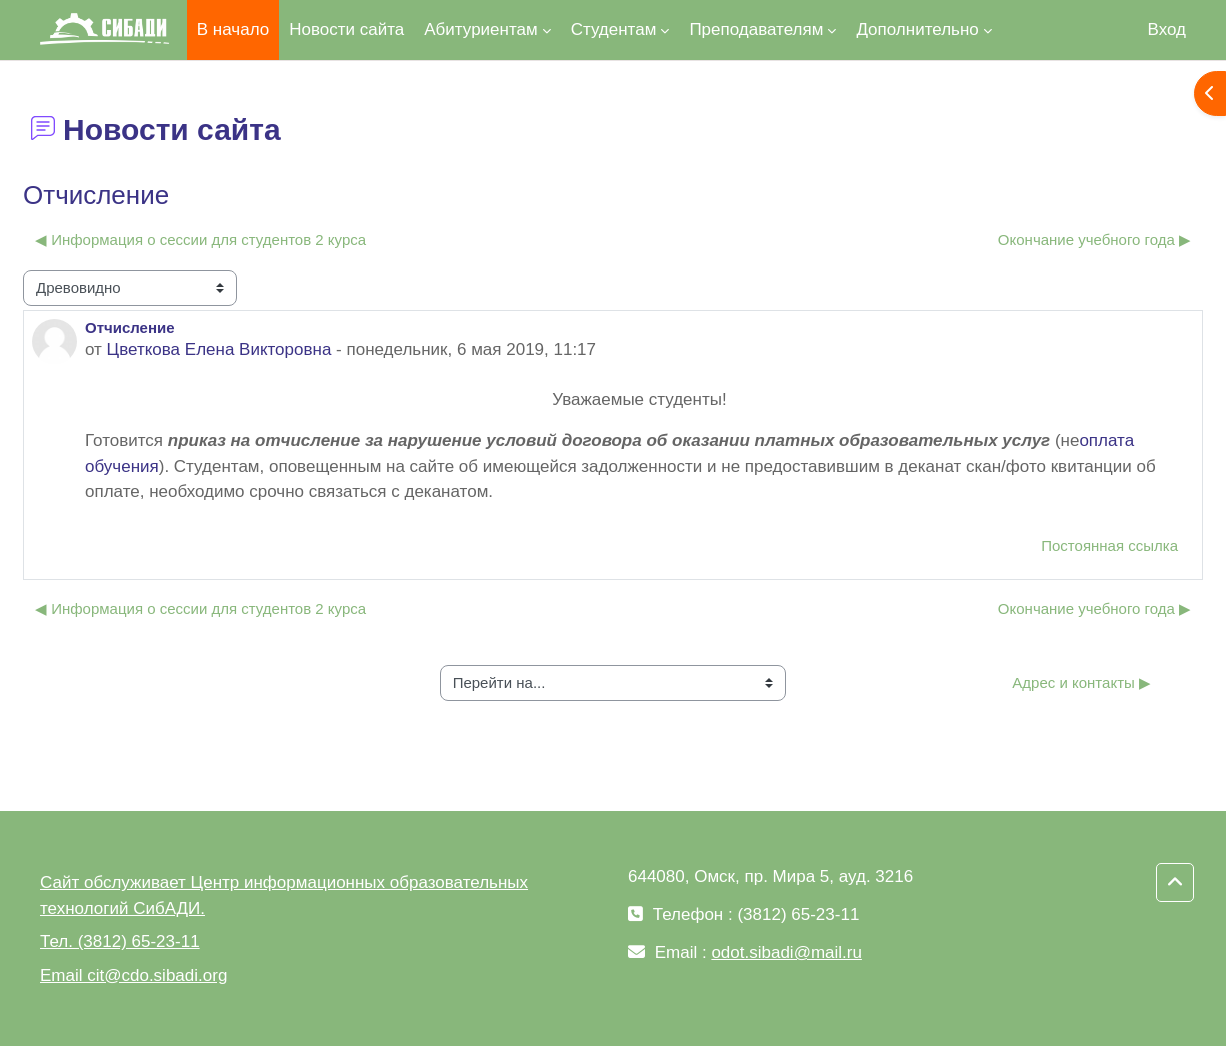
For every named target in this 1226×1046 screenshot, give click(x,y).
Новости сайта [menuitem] (346, 29)
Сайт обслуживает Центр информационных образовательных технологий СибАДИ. (284, 895)
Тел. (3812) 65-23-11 (120, 941)
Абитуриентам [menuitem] (480, 29)
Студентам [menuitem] (614, 29)
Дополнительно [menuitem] (917, 29)
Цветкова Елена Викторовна (219, 349)
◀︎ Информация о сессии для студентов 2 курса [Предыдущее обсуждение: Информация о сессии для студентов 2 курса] (200, 239)
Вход (1167, 29)
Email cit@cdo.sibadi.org (133, 975)
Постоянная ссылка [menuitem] (1109, 545)
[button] (1175, 883)
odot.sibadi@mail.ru (786, 952)
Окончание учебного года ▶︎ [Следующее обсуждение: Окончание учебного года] (1094, 239)
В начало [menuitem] (233, 29)
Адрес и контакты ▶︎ (1081, 682)
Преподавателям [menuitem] (756, 29)
